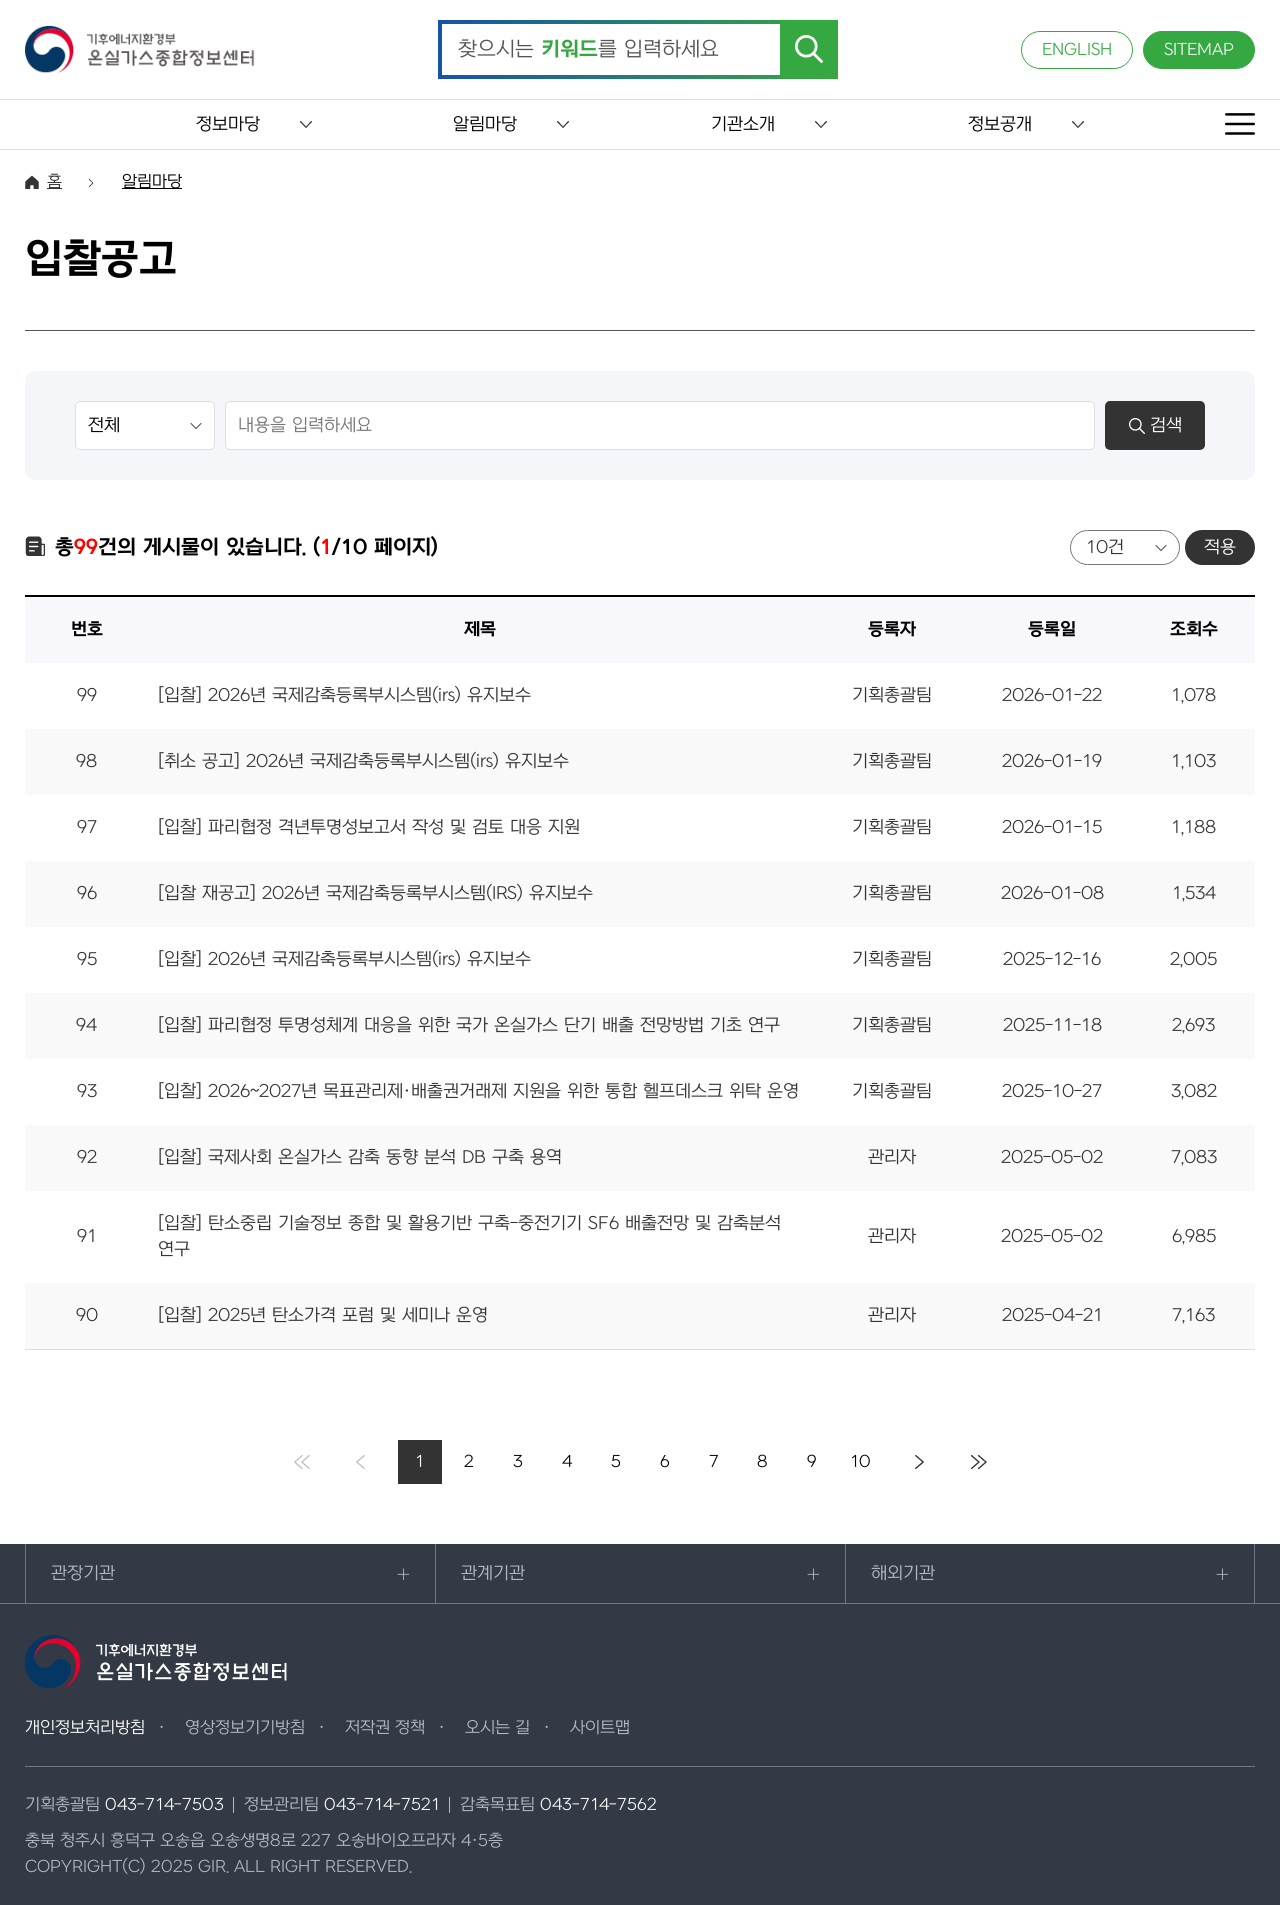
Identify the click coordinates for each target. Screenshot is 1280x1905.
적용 (1220, 547)
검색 (1155, 425)
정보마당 (228, 124)
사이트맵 (600, 1728)
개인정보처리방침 (85, 1728)
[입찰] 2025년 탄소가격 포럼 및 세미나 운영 (323, 1315)
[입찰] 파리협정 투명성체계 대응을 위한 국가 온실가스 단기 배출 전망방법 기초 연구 (469, 1025)
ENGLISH (1077, 50)
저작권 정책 (385, 1728)
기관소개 (743, 124)
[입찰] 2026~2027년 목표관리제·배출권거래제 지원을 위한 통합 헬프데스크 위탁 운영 (478, 1091)
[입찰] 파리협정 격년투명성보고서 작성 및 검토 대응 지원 (369, 827)
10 (860, 1462)
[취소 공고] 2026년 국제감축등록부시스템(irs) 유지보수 (363, 761)
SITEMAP (1199, 50)
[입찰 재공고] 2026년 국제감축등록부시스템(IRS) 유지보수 (375, 893)
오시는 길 (497, 1728)
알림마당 (485, 124)
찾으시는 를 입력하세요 (588, 50)
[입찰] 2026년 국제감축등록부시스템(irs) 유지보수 (344, 695)
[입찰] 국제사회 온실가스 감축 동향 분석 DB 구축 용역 (360, 1157)
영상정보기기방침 (245, 1728)
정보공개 (1000, 124)
